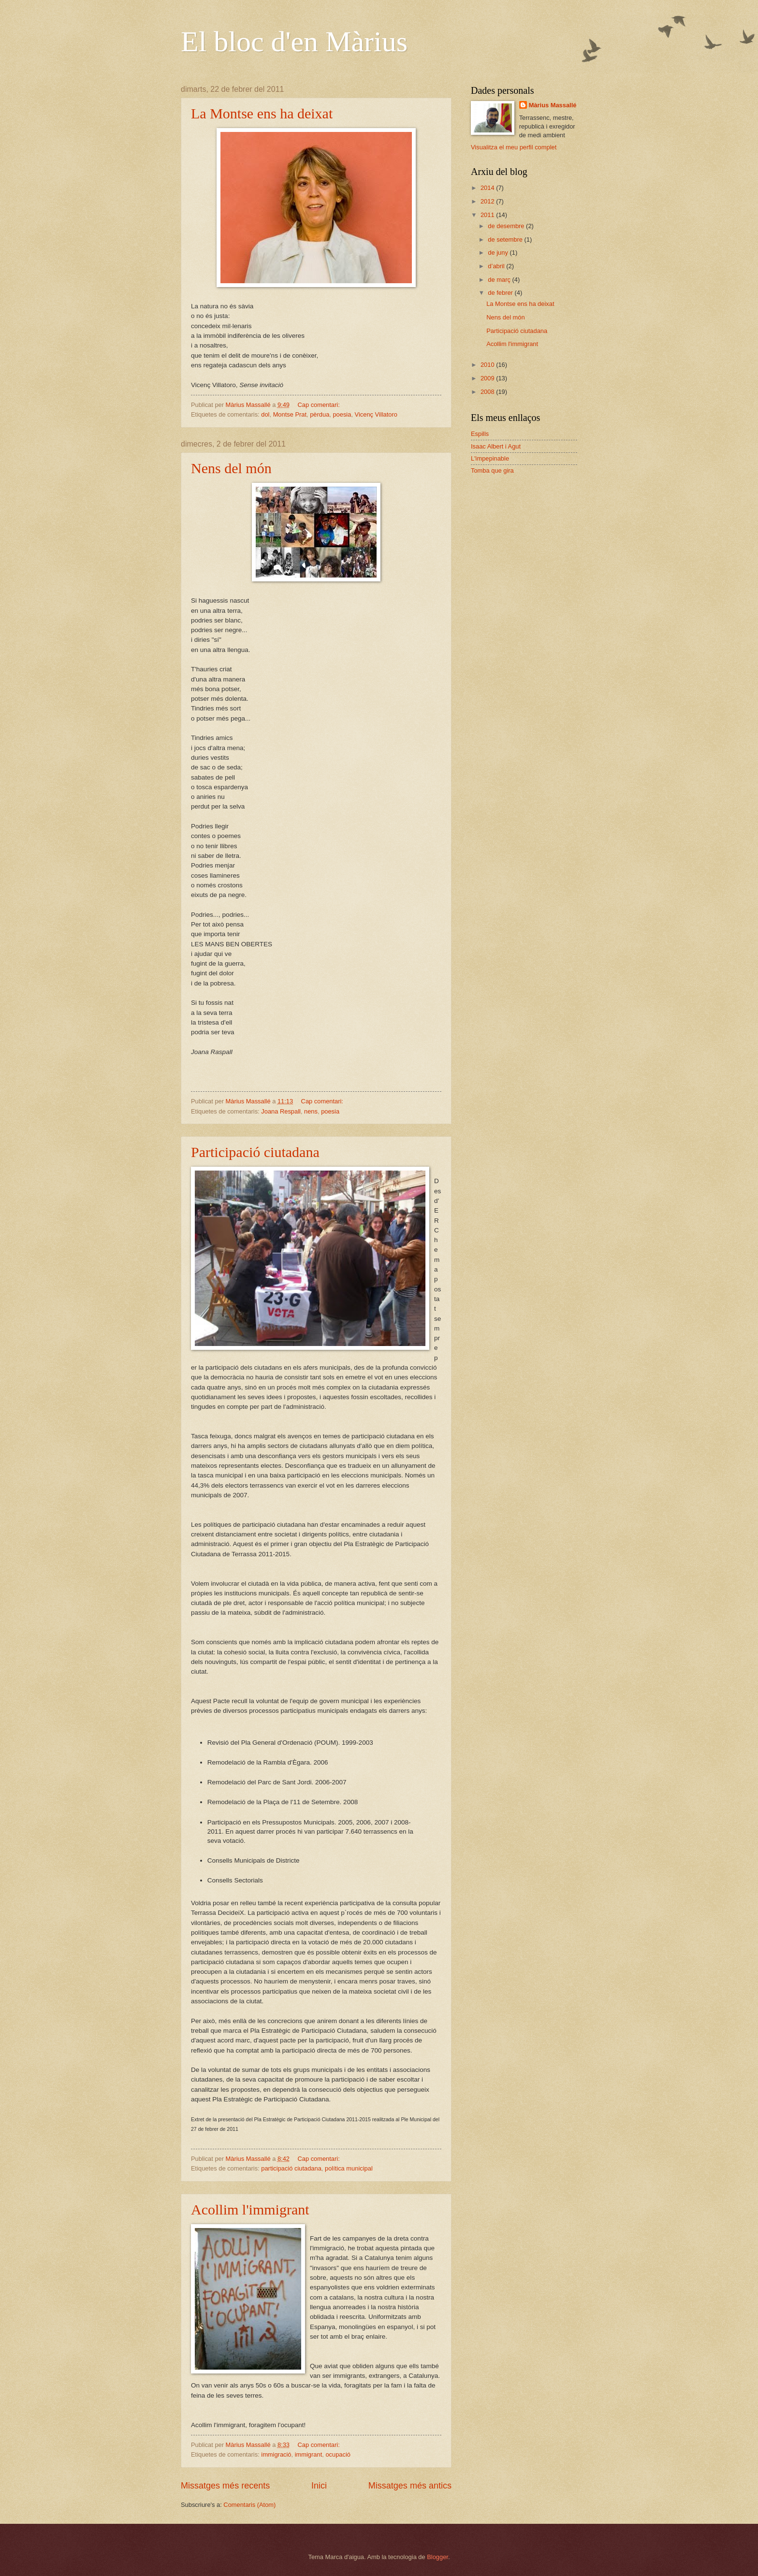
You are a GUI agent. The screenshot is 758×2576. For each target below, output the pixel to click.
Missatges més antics (410, 2485)
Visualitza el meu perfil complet (513, 147)
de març (500, 279)
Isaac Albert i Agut (496, 446)
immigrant (308, 2454)
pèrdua (319, 414)
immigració (276, 2454)
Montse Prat (289, 414)
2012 (488, 201)
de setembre (506, 239)
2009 (488, 378)
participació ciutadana (291, 2168)
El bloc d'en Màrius (294, 42)
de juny (499, 252)
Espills (480, 433)
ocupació (337, 2454)
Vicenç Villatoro (376, 414)
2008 (488, 391)
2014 (488, 187)
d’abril (497, 266)
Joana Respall (281, 1111)
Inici (319, 2485)
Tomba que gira (492, 470)
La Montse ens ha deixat (262, 113)
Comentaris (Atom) (249, 2504)
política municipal (349, 2168)
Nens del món (231, 468)
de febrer (501, 292)
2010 (488, 364)
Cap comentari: (319, 404)
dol (265, 414)
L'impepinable (490, 458)
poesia (342, 414)
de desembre (507, 226)
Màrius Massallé (553, 105)
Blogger (437, 2557)
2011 (488, 214)
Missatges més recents (225, 2485)
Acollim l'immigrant (250, 2209)
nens (311, 1111)
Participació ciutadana (255, 1152)
